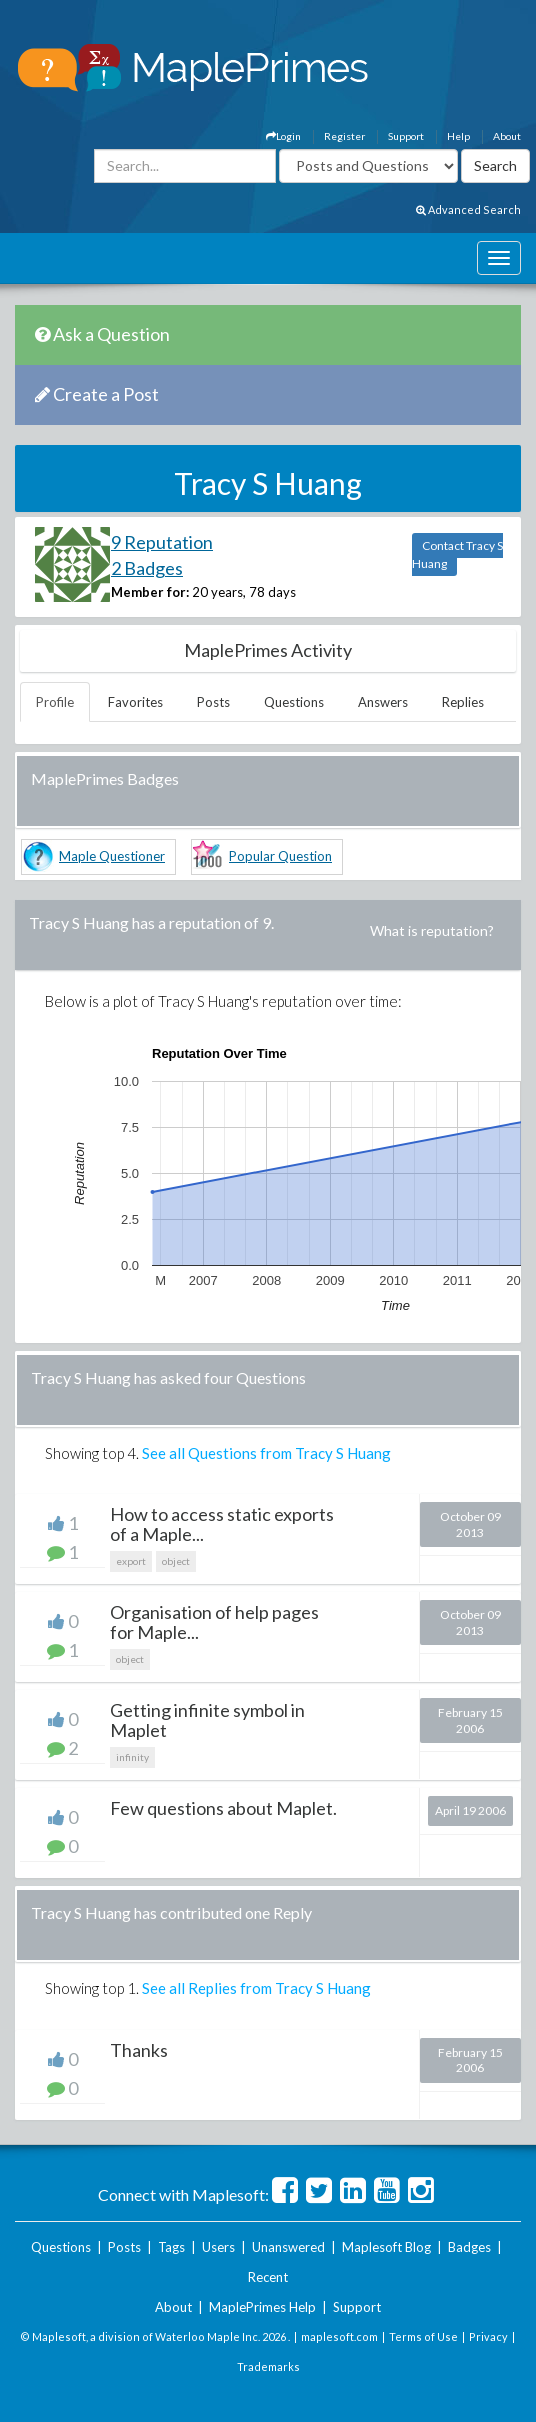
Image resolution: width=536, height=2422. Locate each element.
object (176, 1561)
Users (218, 2247)
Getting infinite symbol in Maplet (207, 1720)
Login (283, 136)
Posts (213, 702)
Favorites (135, 702)
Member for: (150, 592)
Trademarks (268, 2366)
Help (458, 136)
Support (406, 136)
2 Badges (147, 568)
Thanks (139, 2050)
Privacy (488, 2336)
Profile (55, 702)
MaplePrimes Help (262, 2307)
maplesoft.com (339, 2336)
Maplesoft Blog (386, 2247)
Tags (171, 2247)
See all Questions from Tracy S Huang (266, 1453)
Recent (268, 2277)
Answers (383, 702)
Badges (469, 2247)
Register (344, 136)
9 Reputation (162, 542)
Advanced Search (468, 209)
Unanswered (288, 2247)
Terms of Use (423, 2336)
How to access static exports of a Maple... (222, 1524)
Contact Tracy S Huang (457, 554)
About (507, 136)
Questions (294, 702)
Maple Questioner (112, 856)
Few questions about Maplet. (223, 1808)
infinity (132, 1757)
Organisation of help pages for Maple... (214, 1622)
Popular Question (280, 856)
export (131, 1561)
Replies (463, 702)
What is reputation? (432, 930)
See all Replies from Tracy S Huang (256, 1988)
